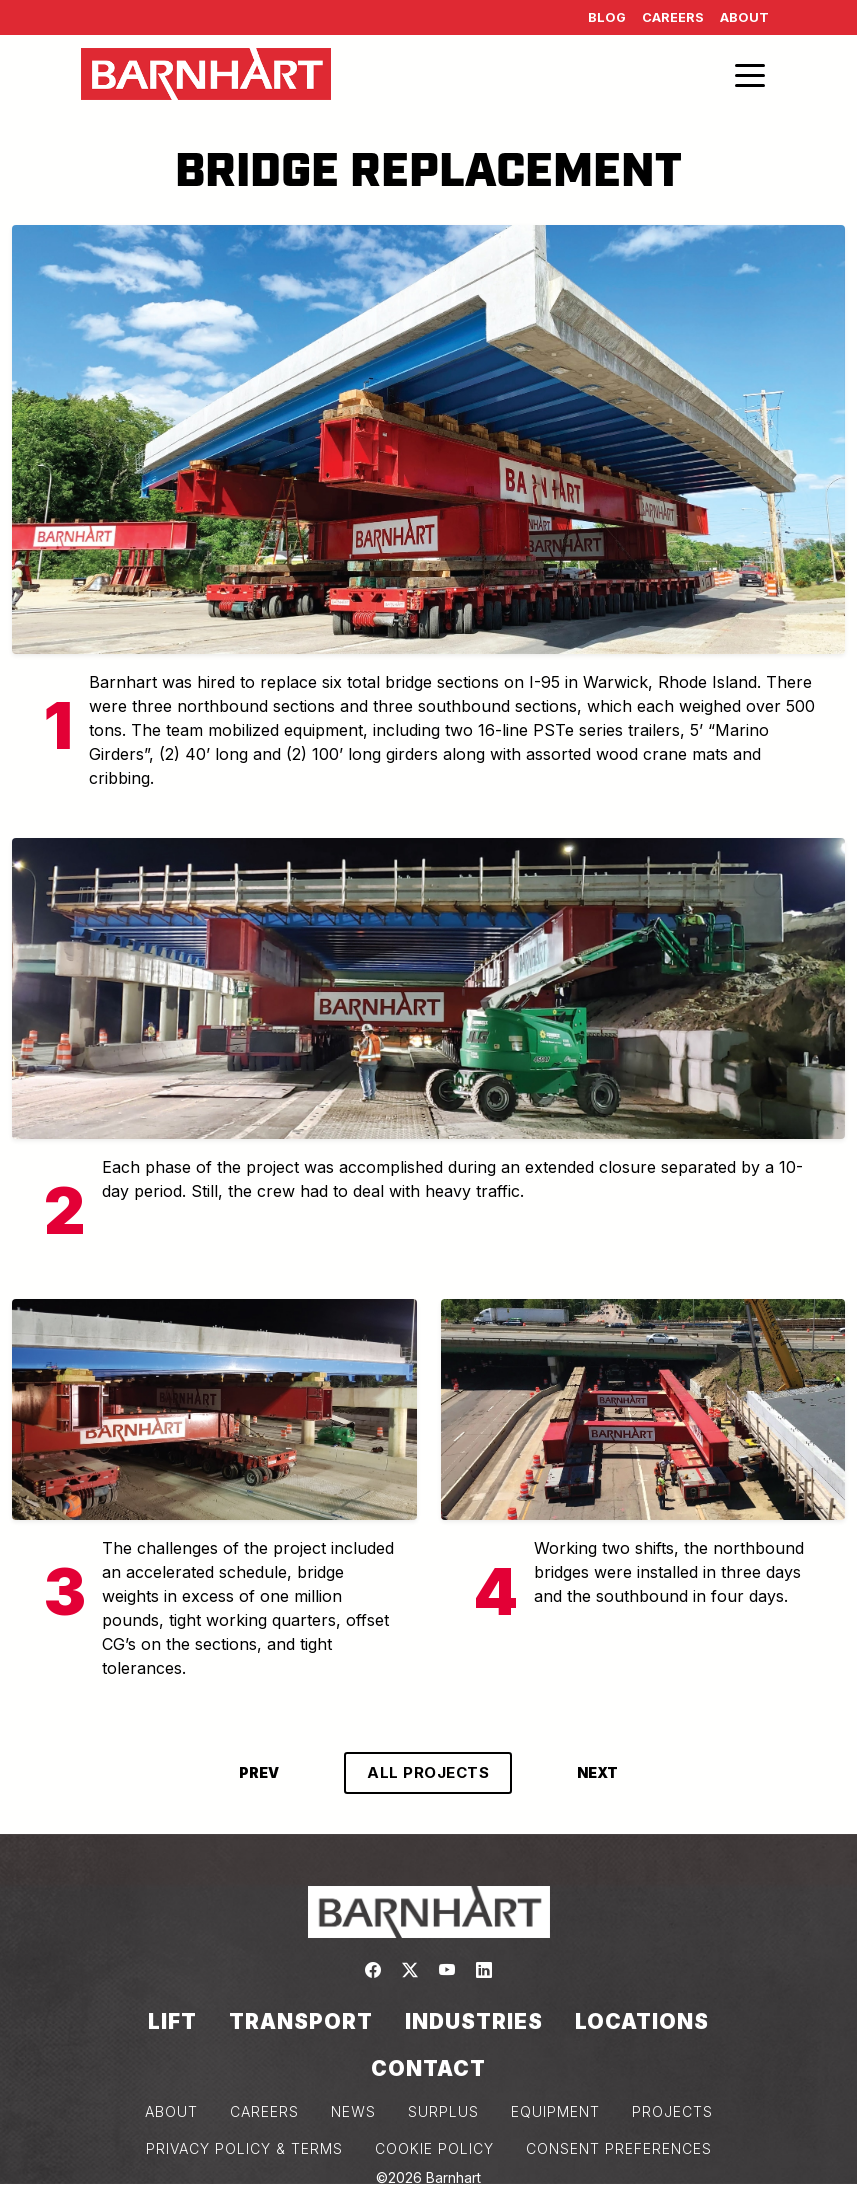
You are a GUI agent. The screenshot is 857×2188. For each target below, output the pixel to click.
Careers (673, 17)
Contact (428, 2068)
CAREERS (264, 2111)
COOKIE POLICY (434, 2148)
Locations (642, 2021)
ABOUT (171, 2111)
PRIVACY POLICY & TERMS (244, 2148)
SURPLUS (443, 2111)
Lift (172, 2021)
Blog (607, 17)
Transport (301, 2021)
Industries (474, 2021)
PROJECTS (672, 2111)
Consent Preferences (619, 2148)
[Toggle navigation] (750, 74)
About (744, 17)
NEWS (353, 2111)
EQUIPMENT (555, 2111)
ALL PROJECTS (428, 1772)
